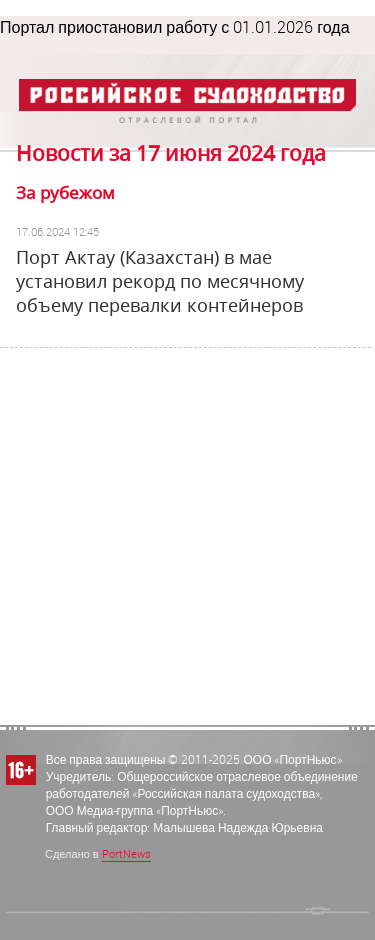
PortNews (126, 853)
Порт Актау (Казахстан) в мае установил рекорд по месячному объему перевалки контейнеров (160, 281)
